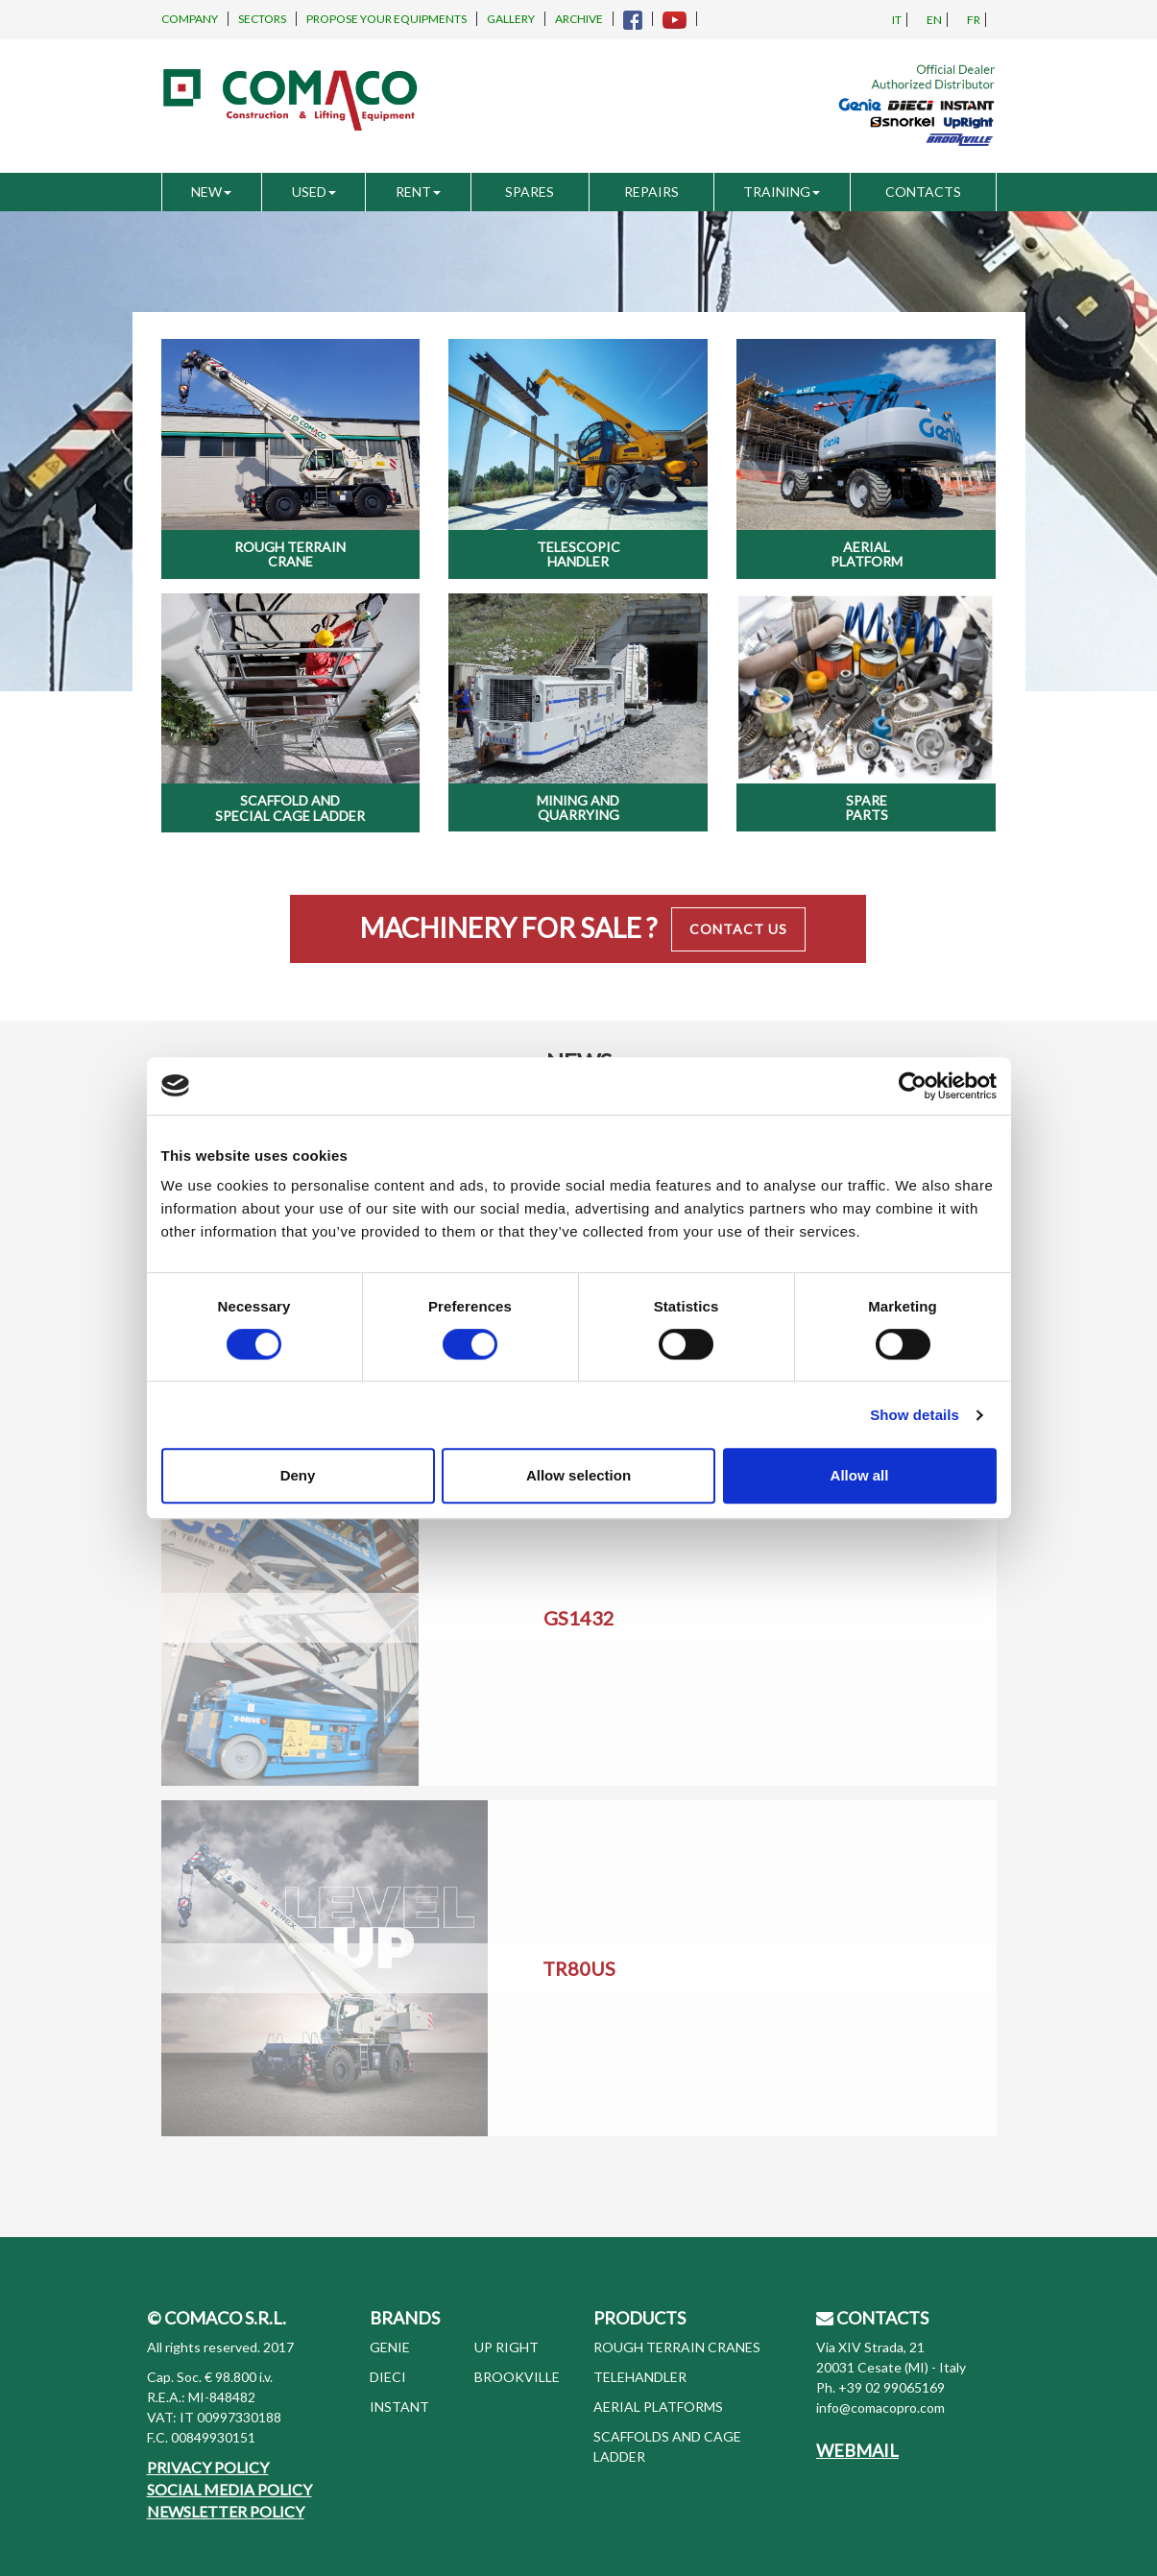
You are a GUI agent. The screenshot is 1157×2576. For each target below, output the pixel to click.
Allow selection (578, 1475)
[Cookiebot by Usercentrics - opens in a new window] (913, 1085)
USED (314, 191)
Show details (914, 1415)
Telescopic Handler (578, 554)
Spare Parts (866, 807)
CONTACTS (923, 191)
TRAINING (781, 191)
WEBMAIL (857, 2450)
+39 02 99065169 (891, 2387)
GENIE (390, 2347)
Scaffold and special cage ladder (290, 807)
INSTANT (399, 2406)
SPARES (529, 191)
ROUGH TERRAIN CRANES (676, 2347)
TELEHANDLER (640, 2377)
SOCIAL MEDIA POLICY (229, 2489)
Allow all (860, 1475)
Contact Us (738, 929)
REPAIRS (651, 191)
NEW (211, 191)
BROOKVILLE (517, 2377)
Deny (298, 1475)
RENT (418, 191)
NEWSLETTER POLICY (225, 2511)
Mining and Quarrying (578, 807)
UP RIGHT (506, 2347)
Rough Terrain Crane (290, 554)
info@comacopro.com (880, 2407)
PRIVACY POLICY (208, 2467)
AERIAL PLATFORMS (658, 2406)
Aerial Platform (867, 554)
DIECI (388, 2377)
